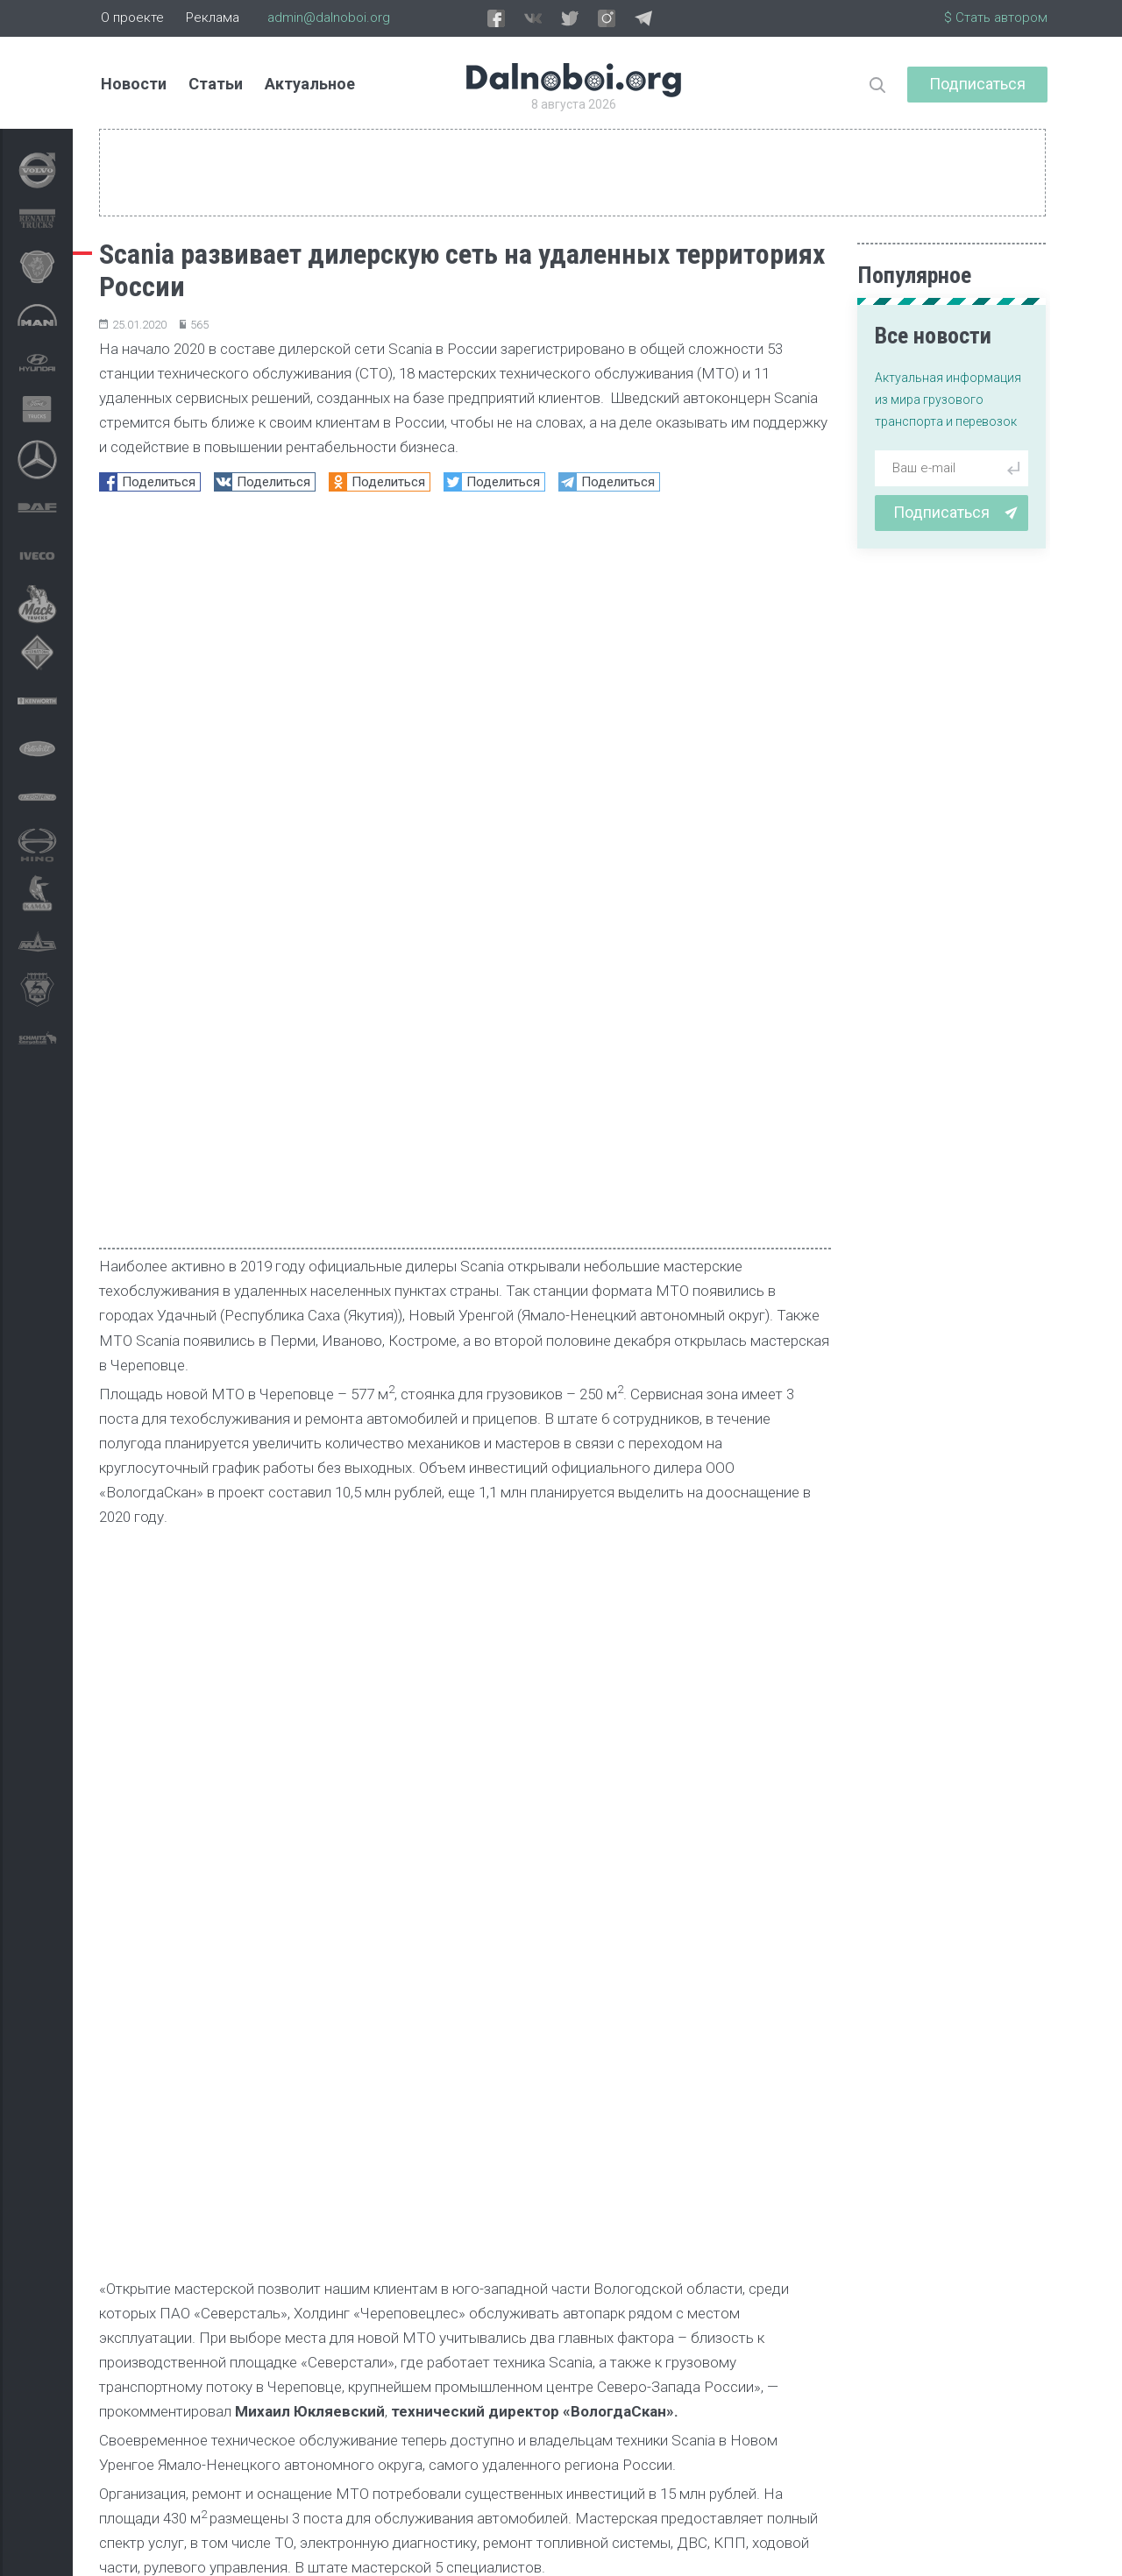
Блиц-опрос (761, 2423)
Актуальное (310, 83)
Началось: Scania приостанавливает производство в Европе (185, 2212)
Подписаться (977, 83)
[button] (769, 2010)
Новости (134, 83)
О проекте (132, 17)
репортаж (359, 2423)
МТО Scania (231, 1656)
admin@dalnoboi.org (328, 17)
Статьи (215, 83)
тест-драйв (464, 2423)
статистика (573, 2423)
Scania (134, 1656)
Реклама (212, 17)
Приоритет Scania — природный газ (425, 2202)
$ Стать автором (995, 17)
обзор (666, 2423)
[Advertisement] (465, 1846)
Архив (266, 2547)
